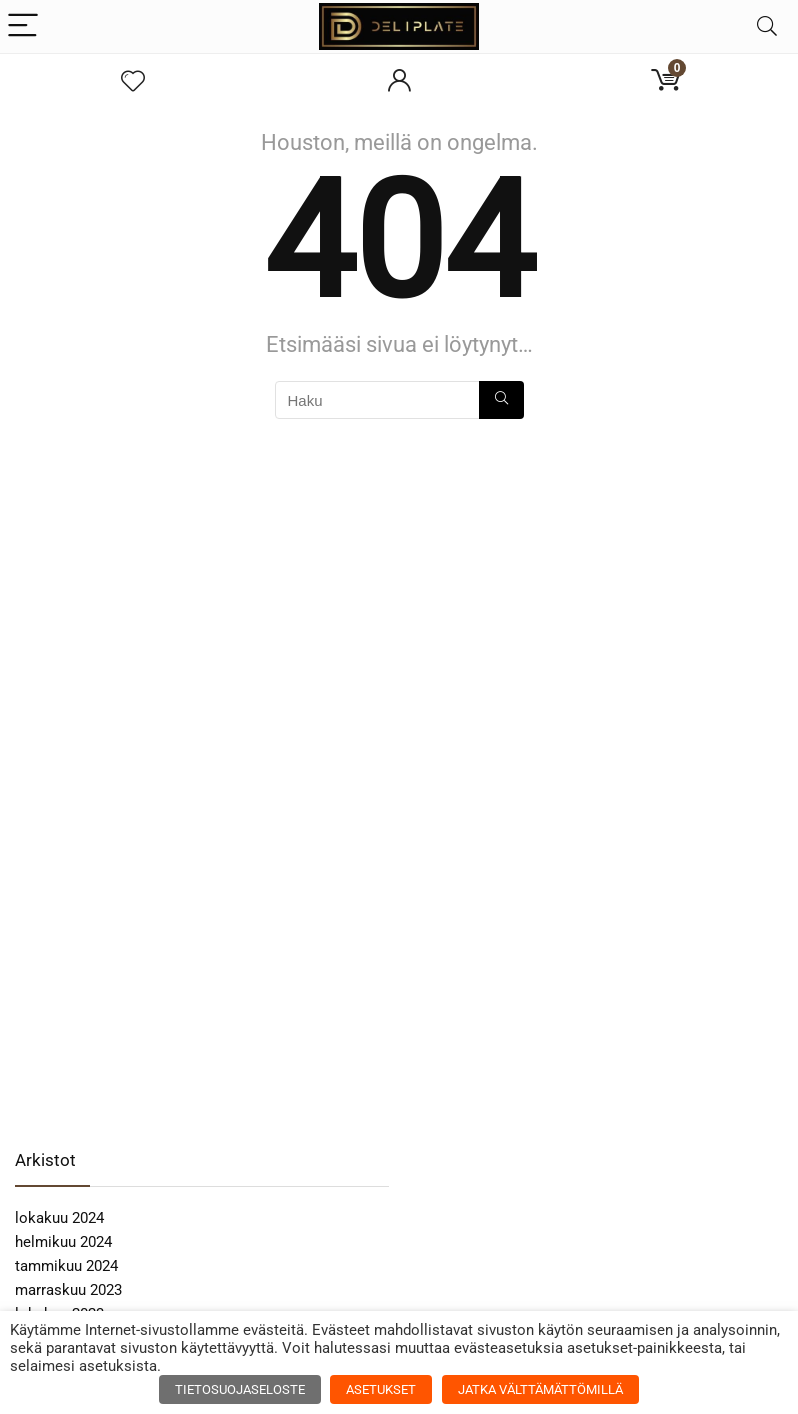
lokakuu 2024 (59, 1218)
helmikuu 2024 (63, 1242)
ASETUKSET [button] (381, 1389)
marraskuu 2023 (68, 1290)
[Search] (767, 26)
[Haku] (501, 400)
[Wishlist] (133, 82)
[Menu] (24, 26)
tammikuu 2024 (66, 1266)
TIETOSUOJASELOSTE (240, 1389)
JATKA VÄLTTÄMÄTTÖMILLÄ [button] (540, 1389)
